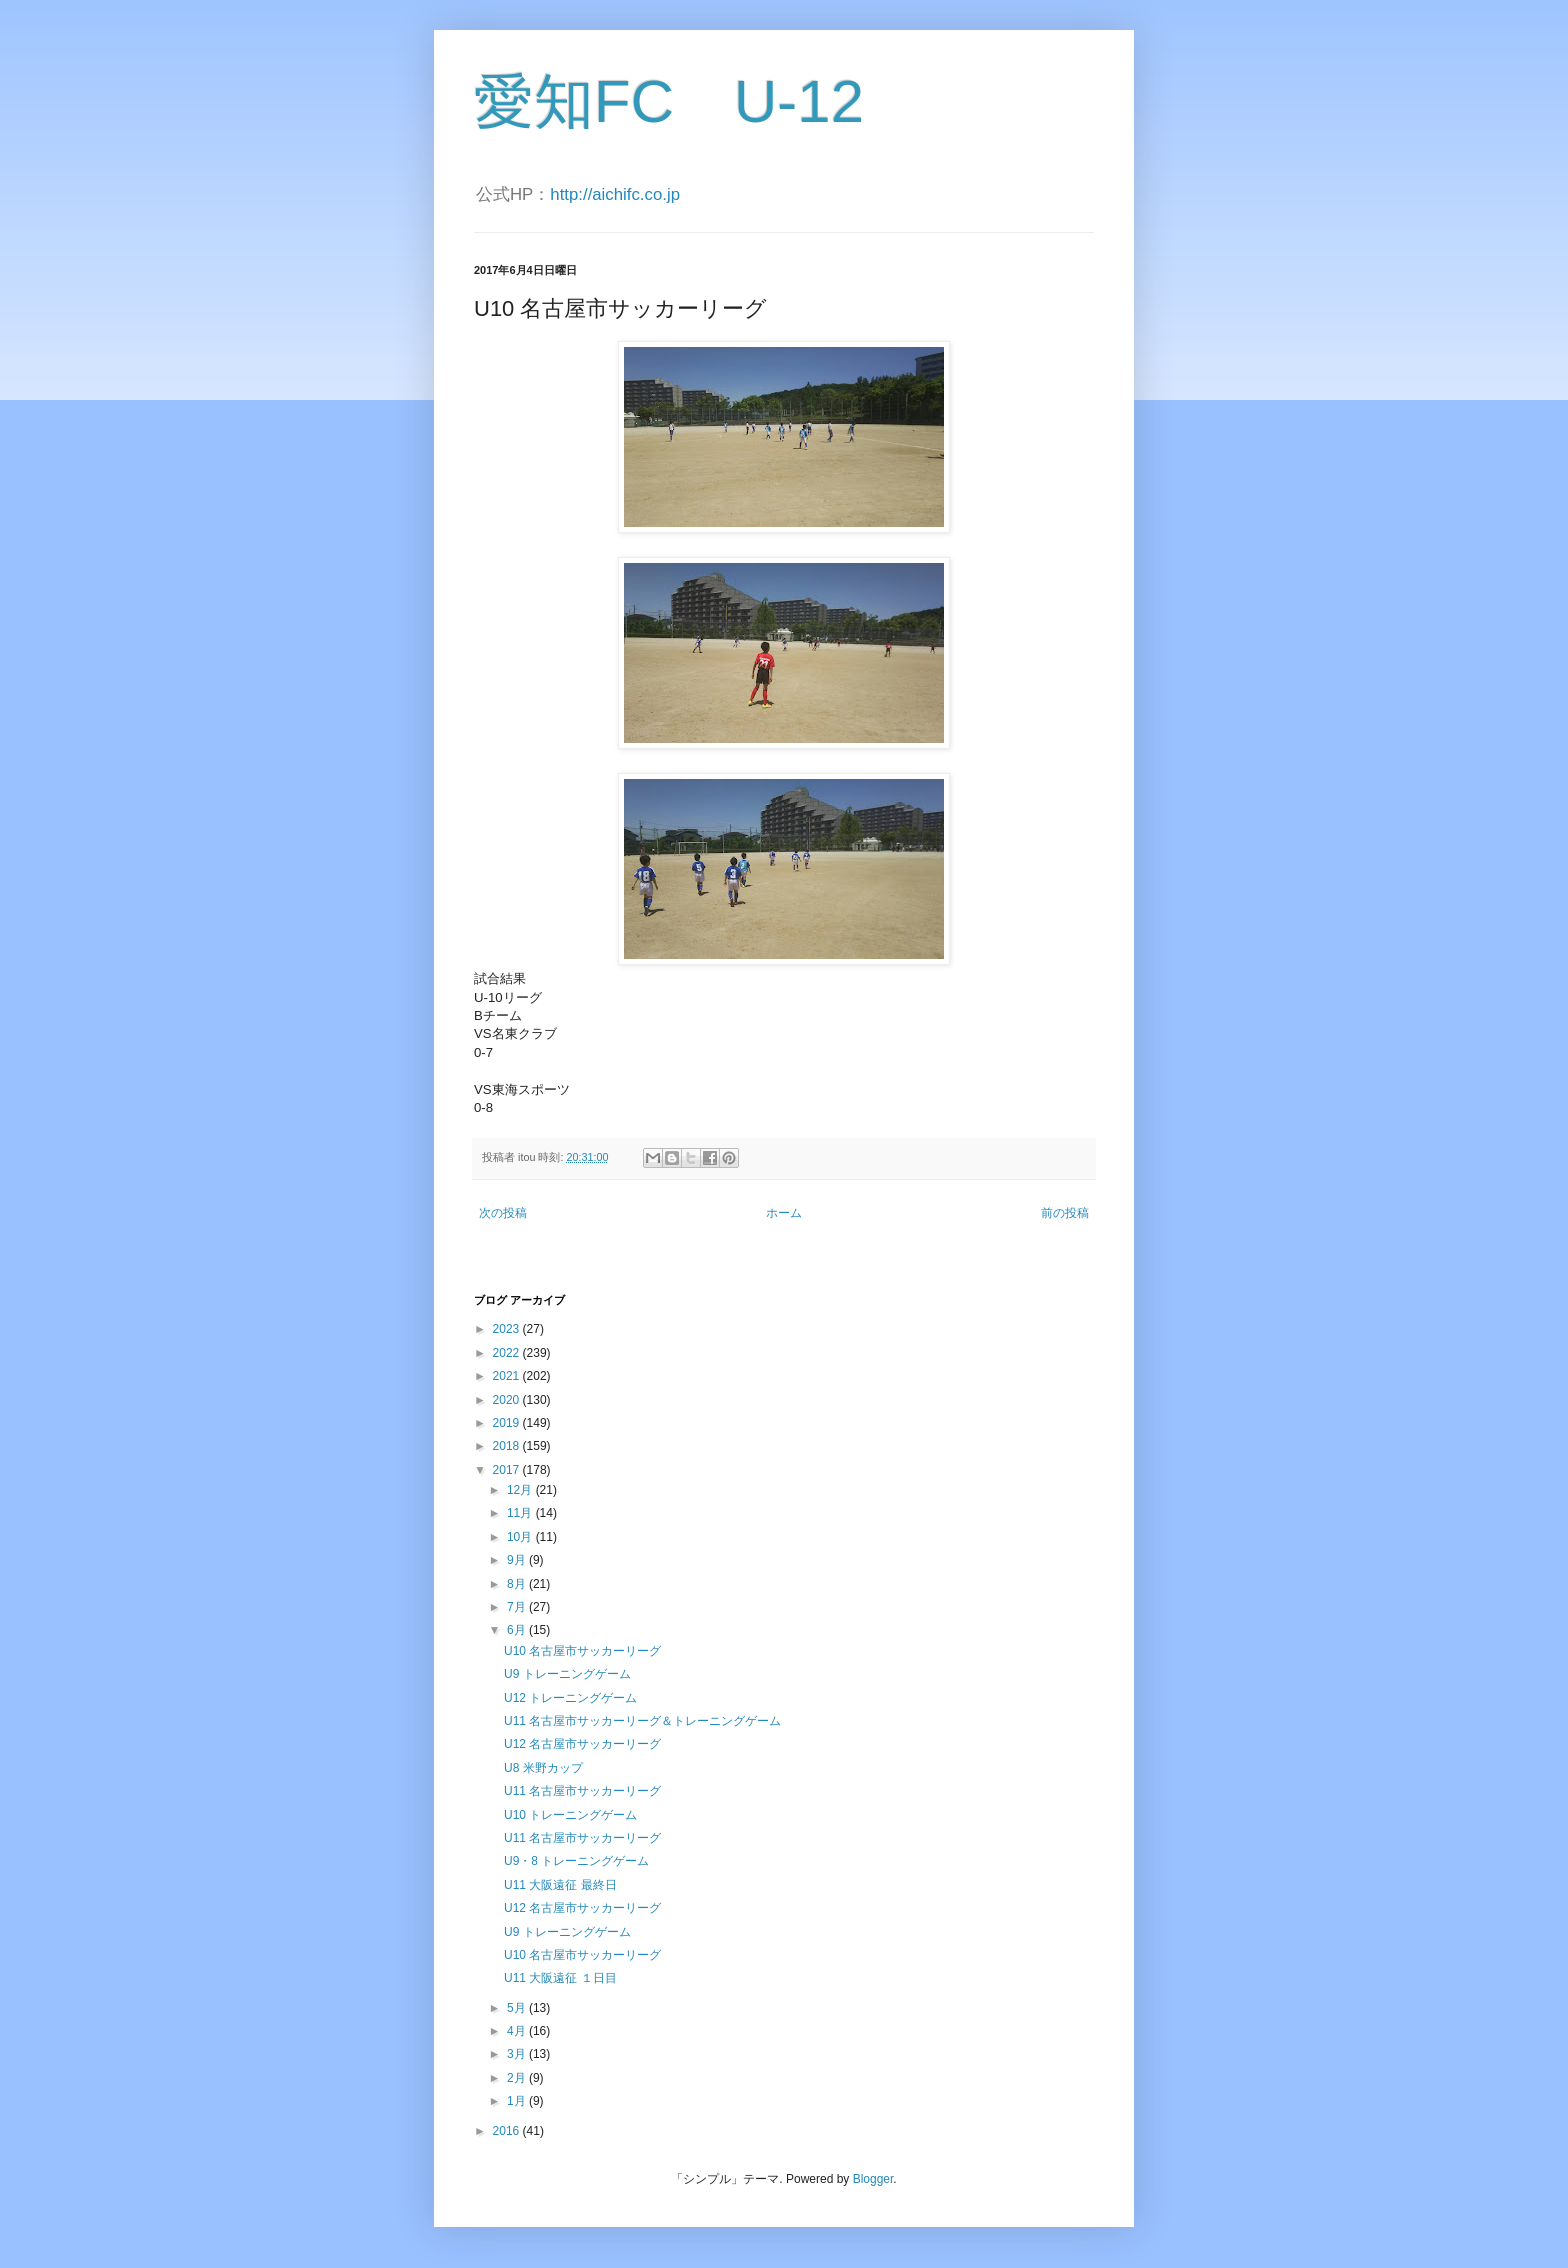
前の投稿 (1065, 1213)
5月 (518, 2008)
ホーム (784, 1213)
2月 (518, 2078)
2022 (508, 1353)
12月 (521, 1490)
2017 (508, 1470)
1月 (518, 2101)
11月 (521, 1513)
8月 (518, 1584)
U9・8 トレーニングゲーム (576, 1861)
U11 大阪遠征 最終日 (560, 1885)
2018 (508, 1446)
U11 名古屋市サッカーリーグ (582, 1791)
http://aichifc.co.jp (615, 194)
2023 (508, 1329)
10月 (521, 1537)
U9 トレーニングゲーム (567, 1674)
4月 (518, 2031)
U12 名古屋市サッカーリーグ (582, 1744)
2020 (508, 1400)
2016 (508, 2131)
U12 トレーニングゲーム (570, 1698)
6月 (518, 1630)
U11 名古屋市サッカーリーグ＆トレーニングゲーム (642, 1721)
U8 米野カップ (543, 1768)
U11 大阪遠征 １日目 (560, 1978)
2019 (508, 1423)
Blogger (873, 2179)
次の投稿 (503, 1213)
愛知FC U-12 (669, 101)
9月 (518, 1560)
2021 (508, 1376)
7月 (518, 1607)
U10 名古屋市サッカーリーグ (582, 1651)
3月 (518, 2054)
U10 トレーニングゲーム (570, 1815)
